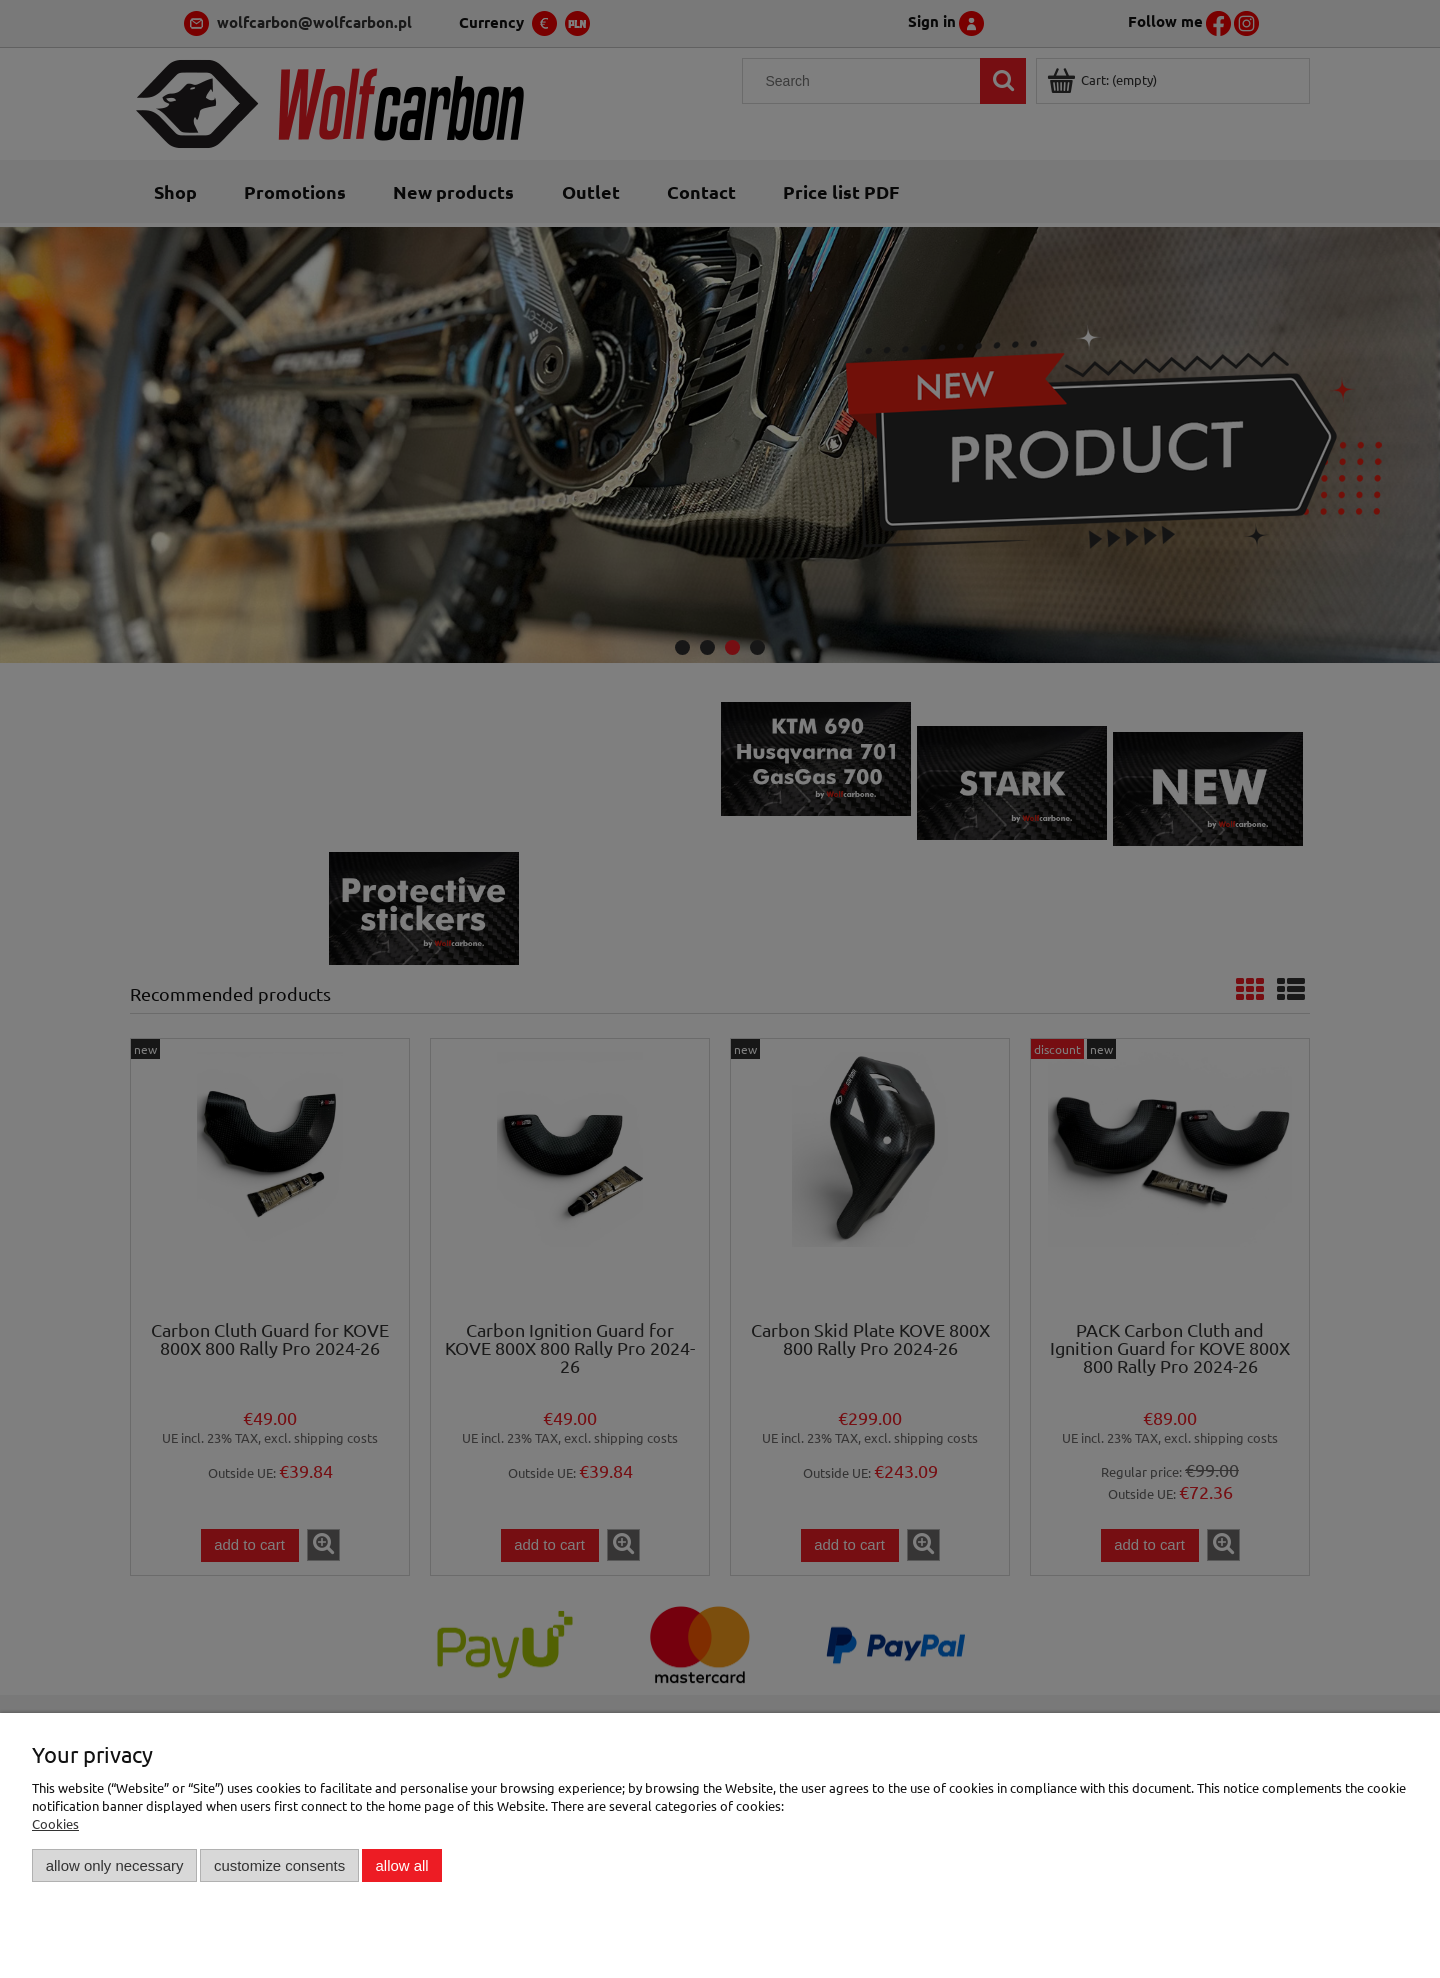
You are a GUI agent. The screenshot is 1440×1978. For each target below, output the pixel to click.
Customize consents (279, 1865)
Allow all (402, 1865)
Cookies (55, 1823)
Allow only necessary (115, 1865)
